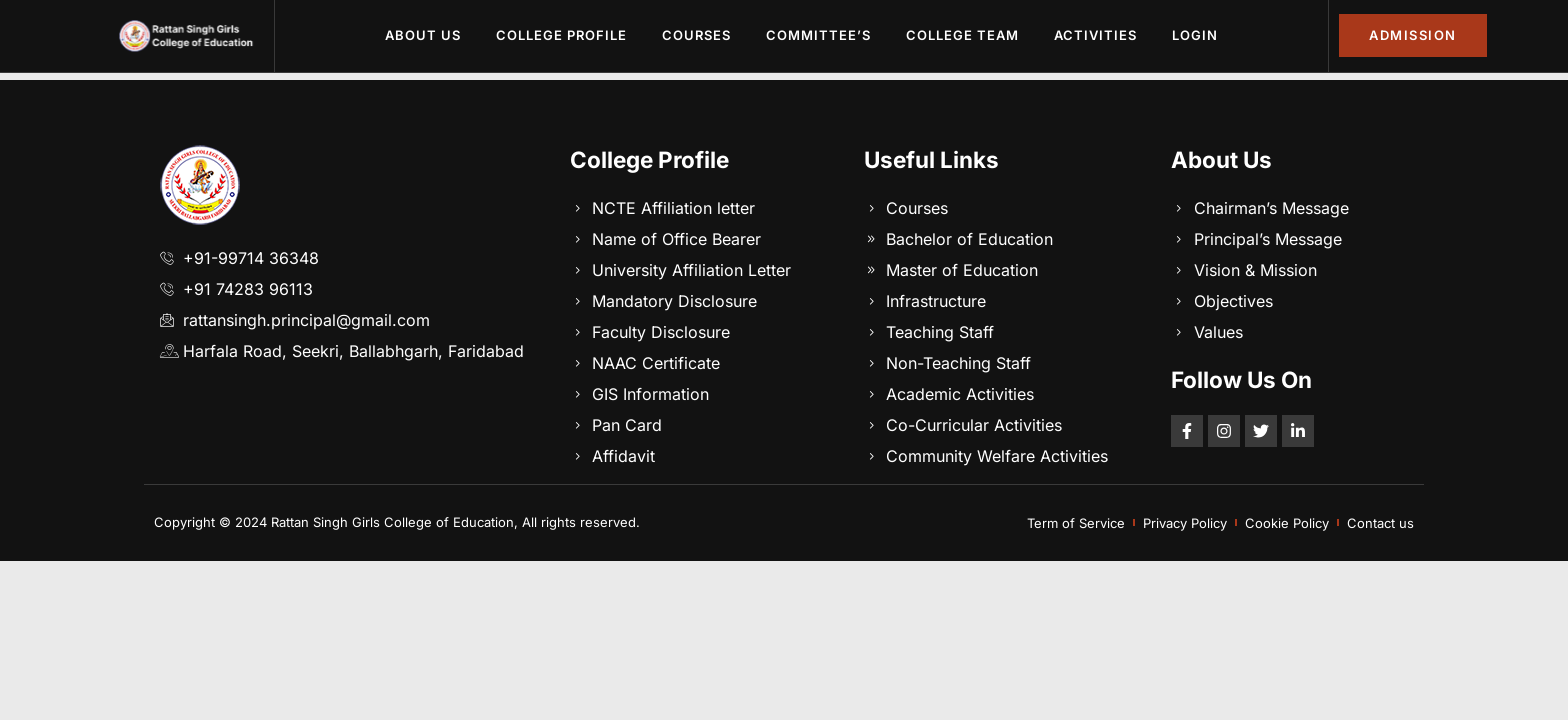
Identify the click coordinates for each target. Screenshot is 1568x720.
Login (1195, 35)
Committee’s (818, 35)
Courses (696, 35)
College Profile (561, 35)
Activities (1095, 35)
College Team (962, 35)
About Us (423, 35)
